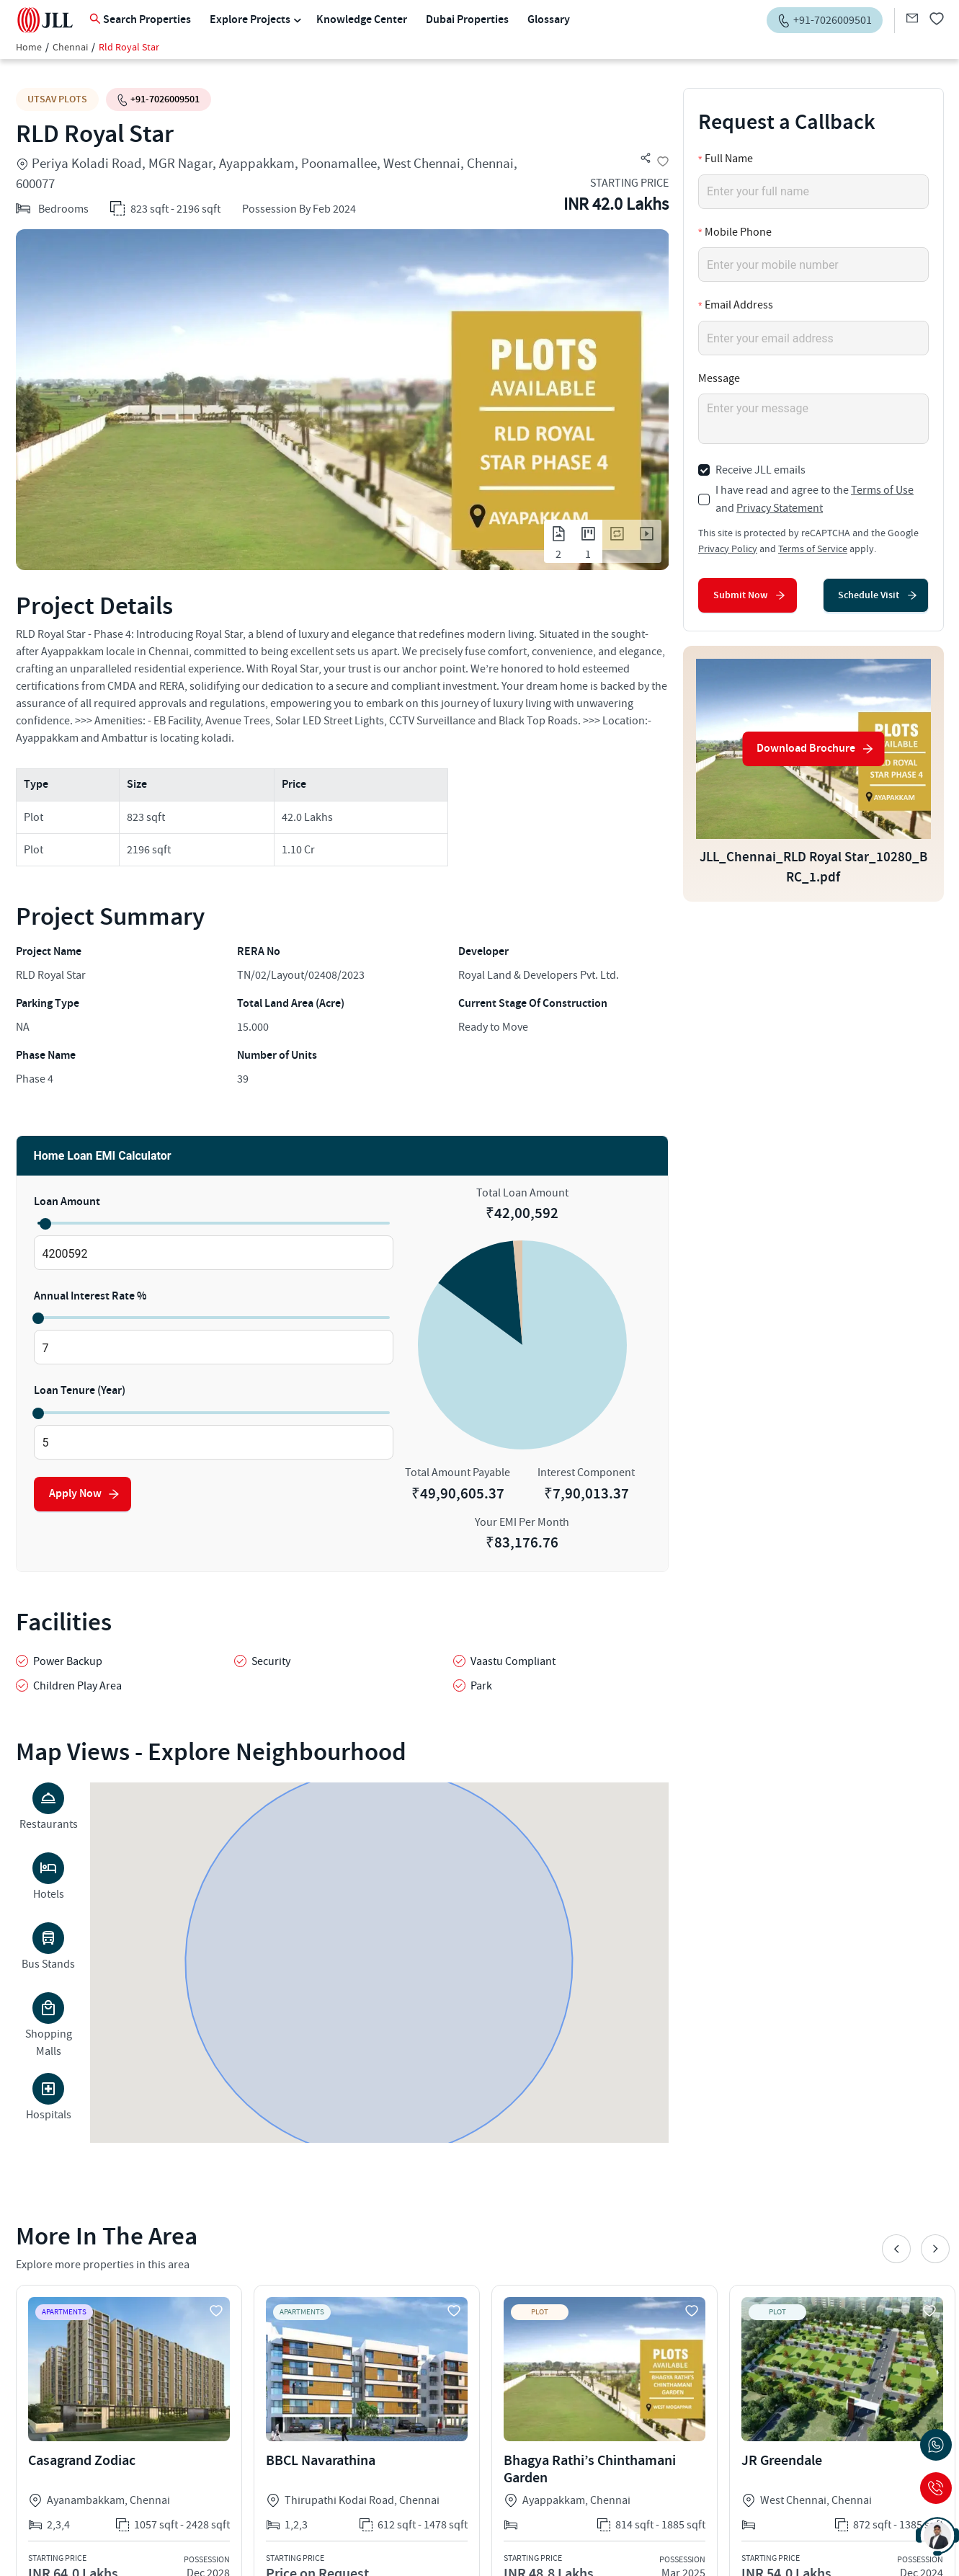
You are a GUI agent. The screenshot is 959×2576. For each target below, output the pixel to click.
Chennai (70, 47)
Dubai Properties (467, 19)
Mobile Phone (738, 232)
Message (719, 378)
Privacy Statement (779, 508)
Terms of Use (882, 490)
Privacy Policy (727, 549)
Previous (896, 2248)
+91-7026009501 (158, 99)
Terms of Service (812, 549)
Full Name (729, 158)
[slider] (44, 1223)
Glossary (548, 19)
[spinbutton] (214, 1253)
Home (29, 47)
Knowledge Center (361, 19)
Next (935, 2248)
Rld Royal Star (129, 47)
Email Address (739, 305)
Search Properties (140, 19)
